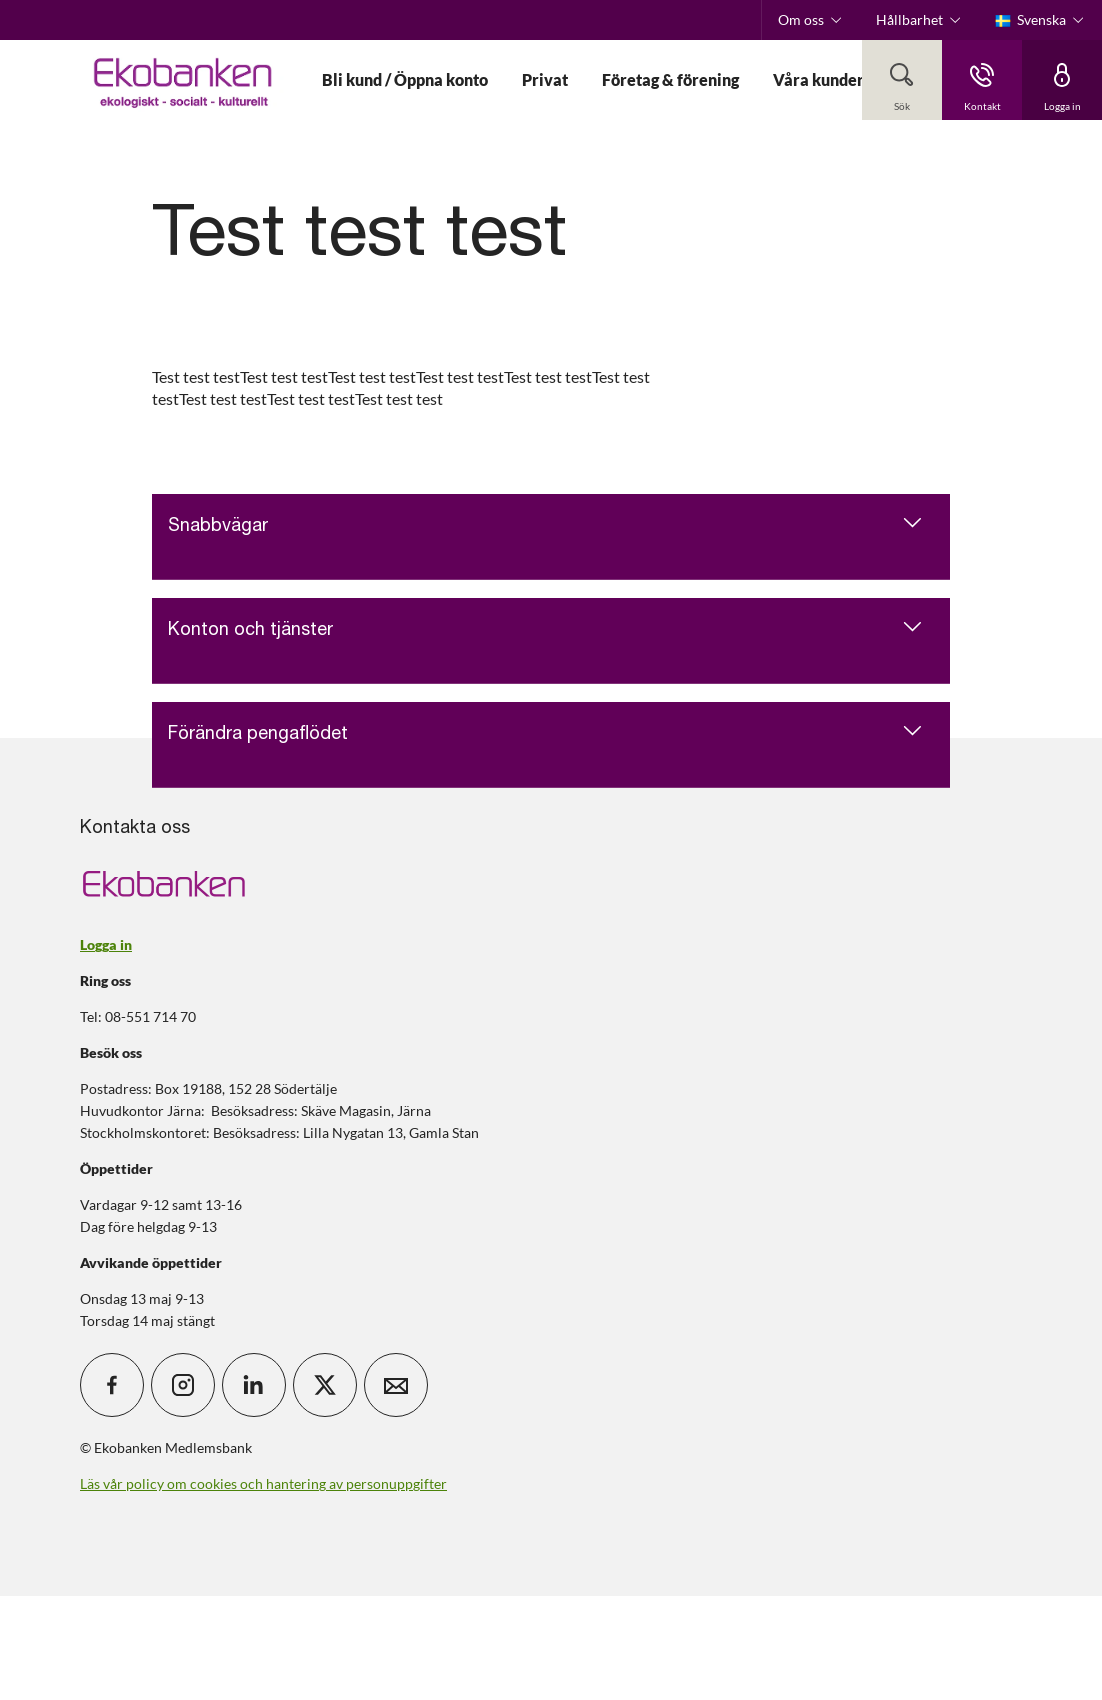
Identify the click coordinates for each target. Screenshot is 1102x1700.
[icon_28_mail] (396, 1385)
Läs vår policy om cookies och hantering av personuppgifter (263, 1483)
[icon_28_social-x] (325, 1385)
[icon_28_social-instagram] (183, 1385)
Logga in (106, 944)
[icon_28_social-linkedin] (254, 1385)
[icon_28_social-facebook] (112, 1385)
